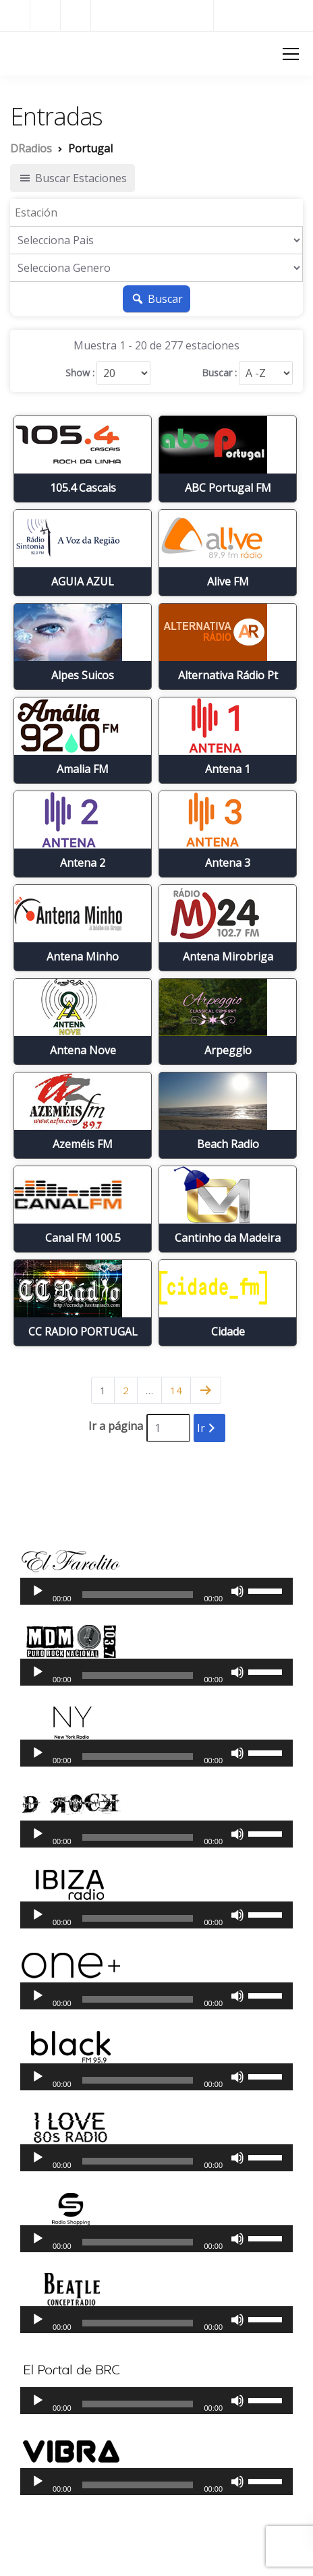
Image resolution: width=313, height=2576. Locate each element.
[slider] (138, 1594)
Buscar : (219, 373)
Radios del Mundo (263, 15)
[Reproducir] (38, 1591)
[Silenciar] (237, 1591)
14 (176, 1390)
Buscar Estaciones (72, 178)
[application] (156, 1591)
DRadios (33, 53)
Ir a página (115, 1426)
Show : (79, 373)
